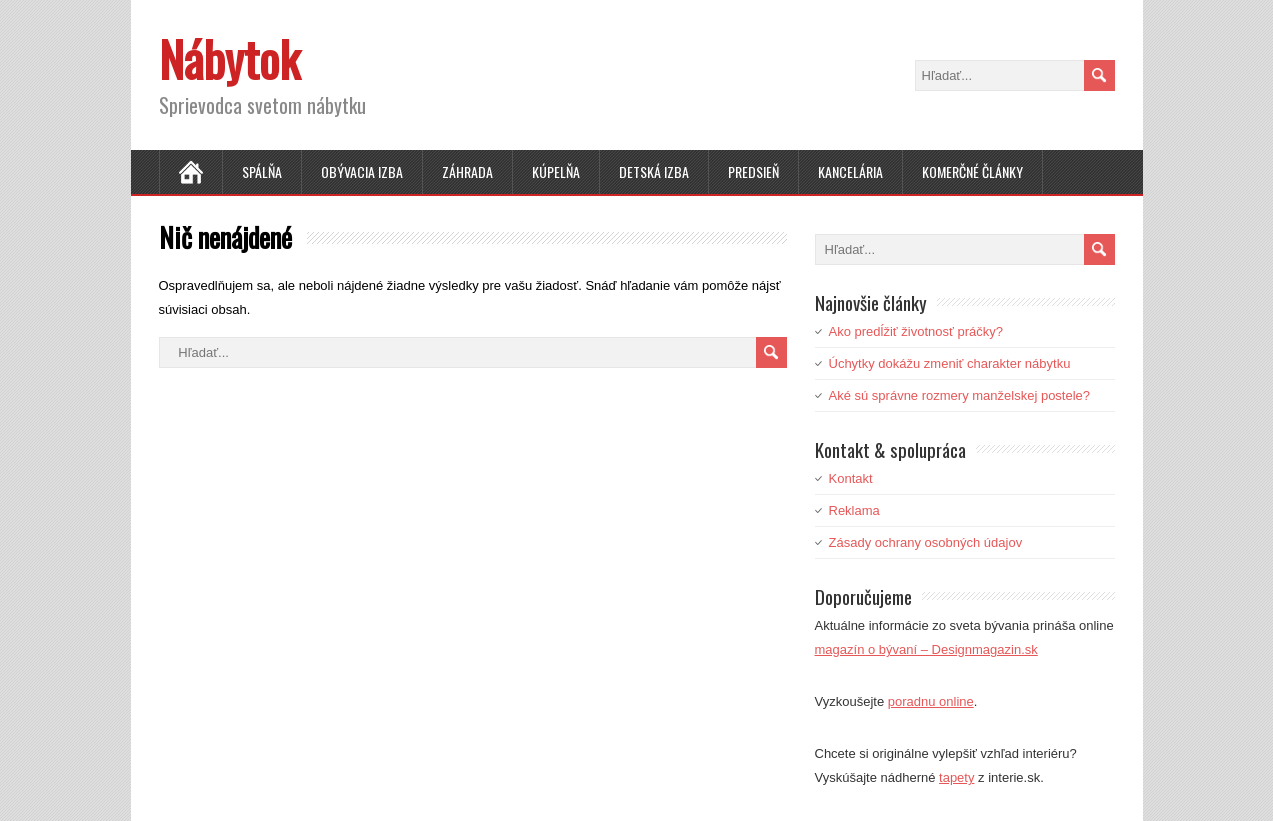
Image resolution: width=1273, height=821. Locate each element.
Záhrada (467, 171)
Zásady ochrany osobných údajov (926, 542)
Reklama (854, 510)
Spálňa (262, 171)
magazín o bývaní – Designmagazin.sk (926, 649)
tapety (956, 777)
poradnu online (931, 701)
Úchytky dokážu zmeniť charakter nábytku (950, 363)
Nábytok (229, 58)
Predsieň (753, 171)
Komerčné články (972, 171)
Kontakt (851, 478)
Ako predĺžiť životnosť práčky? (916, 331)
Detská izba (654, 171)
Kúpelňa (556, 171)
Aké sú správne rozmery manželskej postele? (960, 395)
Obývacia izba (362, 171)
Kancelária (850, 171)
